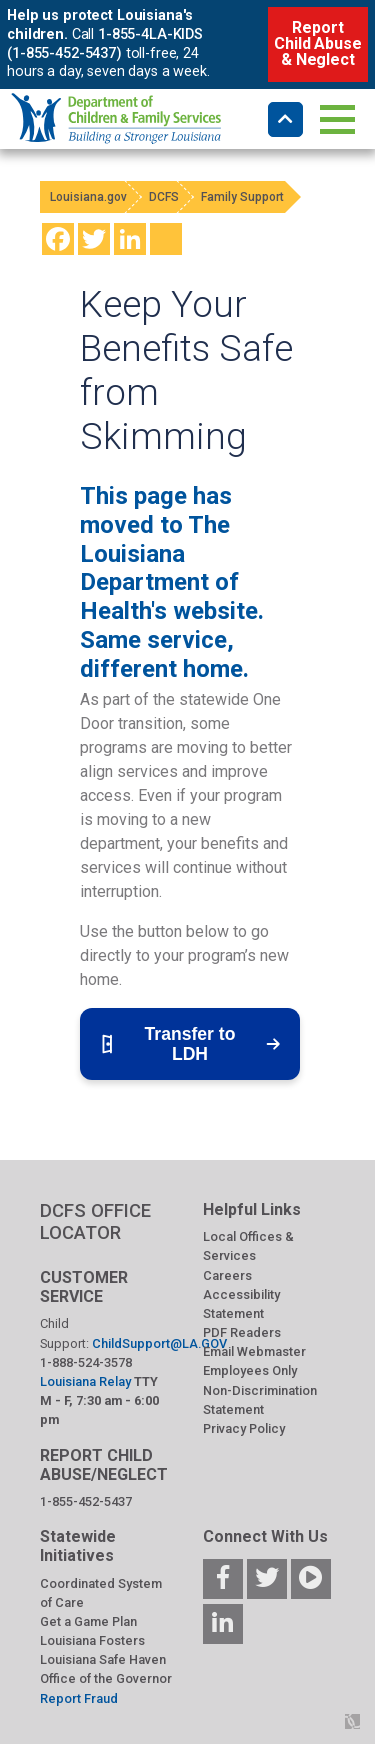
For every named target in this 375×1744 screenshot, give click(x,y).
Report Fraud (79, 1698)
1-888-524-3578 (86, 1362)
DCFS (164, 197)
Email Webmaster (254, 1351)
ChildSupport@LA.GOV (159, 1343)
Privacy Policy (244, 1428)
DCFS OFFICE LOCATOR (95, 1221)
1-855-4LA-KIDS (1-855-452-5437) (105, 44)
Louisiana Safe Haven (103, 1659)
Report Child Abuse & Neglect (317, 43)
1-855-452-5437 (86, 1501)
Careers (227, 1275)
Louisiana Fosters (92, 1640)
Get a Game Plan (88, 1621)
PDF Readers (242, 1332)
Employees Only (250, 1370)
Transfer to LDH (190, 1044)
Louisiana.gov (88, 197)
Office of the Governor (106, 1678)
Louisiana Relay (87, 1381)
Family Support (242, 197)
